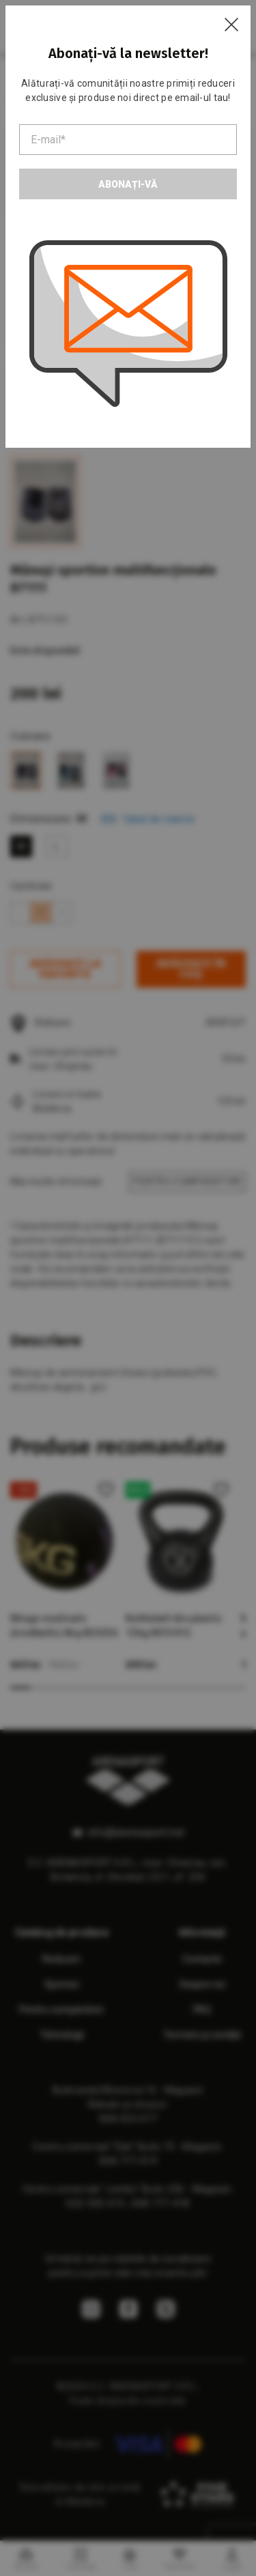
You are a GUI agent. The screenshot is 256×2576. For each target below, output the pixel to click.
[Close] (231, 24)
